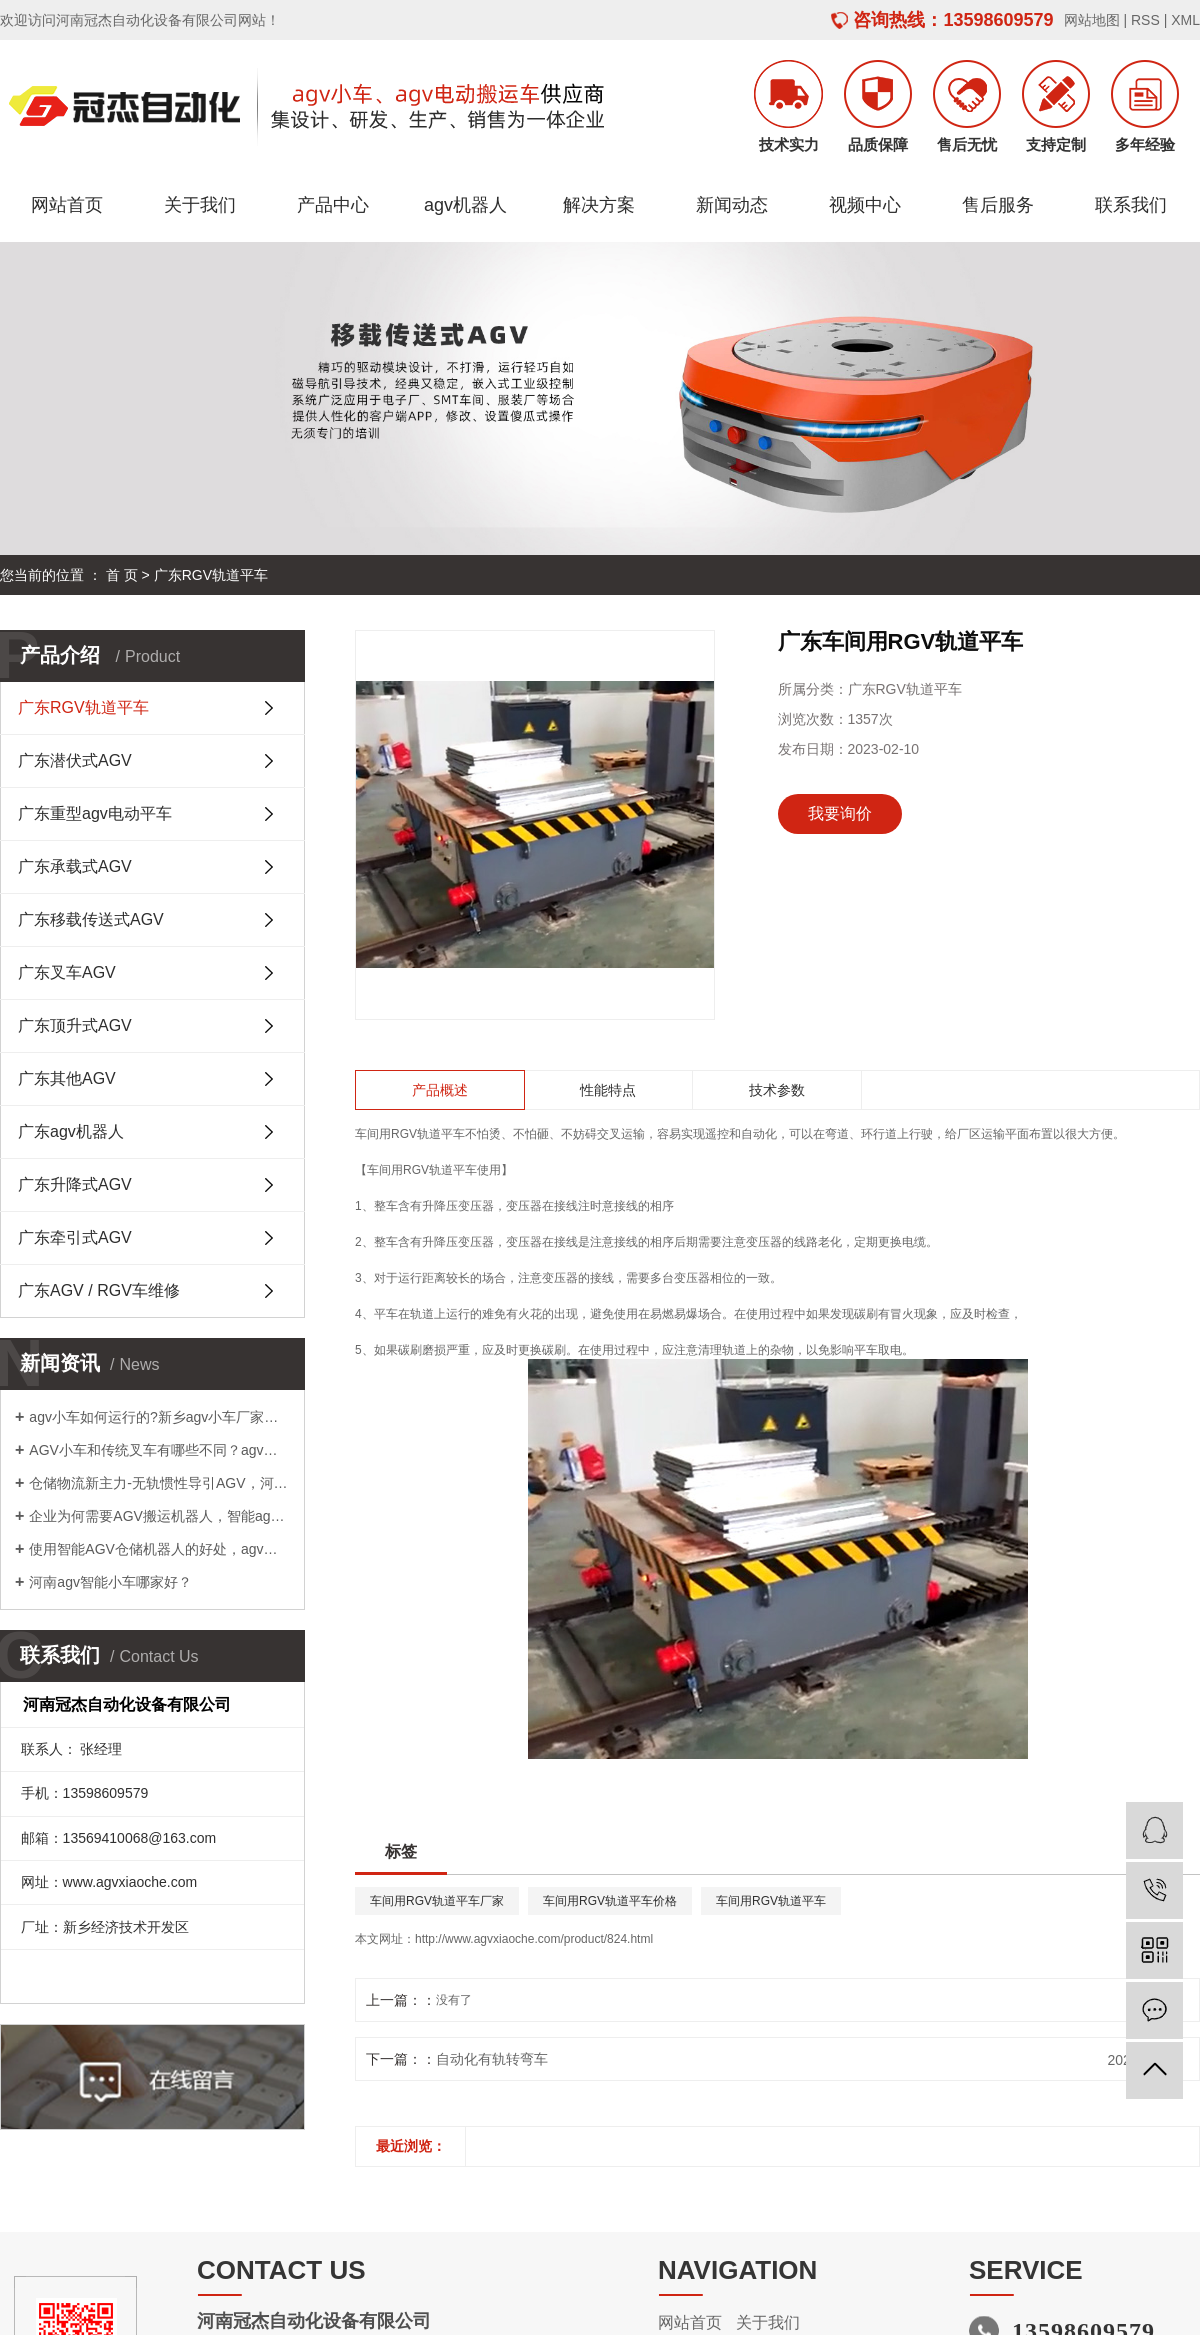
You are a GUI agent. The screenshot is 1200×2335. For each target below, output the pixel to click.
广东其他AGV (67, 1078)
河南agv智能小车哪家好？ (110, 1582)
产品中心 (333, 205)
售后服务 (998, 205)
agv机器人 (465, 205)
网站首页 (67, 205)
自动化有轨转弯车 (492, 2059)
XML (1185, 20)
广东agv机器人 (71, 1131)
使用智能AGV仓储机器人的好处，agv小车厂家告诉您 (159, 1549)
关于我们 (200, 205)
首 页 (122, 575)
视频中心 (865, 205)
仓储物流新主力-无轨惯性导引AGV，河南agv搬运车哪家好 (159, 1483)
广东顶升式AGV (75, 1025)
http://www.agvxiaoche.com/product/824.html (534, 1939)
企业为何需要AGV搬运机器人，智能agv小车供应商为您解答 (159, 1516)
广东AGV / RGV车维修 (99, 1290)
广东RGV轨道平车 (211, 575)
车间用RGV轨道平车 (410, 1134)
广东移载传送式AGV (91, 919)
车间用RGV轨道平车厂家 (437, 1901)
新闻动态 (732, 205)
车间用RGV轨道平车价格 (610, 1901)
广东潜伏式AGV (75, 760)
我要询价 (840, 813)
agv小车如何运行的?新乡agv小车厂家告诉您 (159, 1417)
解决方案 (599, 205)
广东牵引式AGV (75, 1237)
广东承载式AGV (75, 866)
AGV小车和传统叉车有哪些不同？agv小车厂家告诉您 (159, 1450)
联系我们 (1131, 205)
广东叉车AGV (67, 972)
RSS (1145, 20)
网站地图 (1092, 20)
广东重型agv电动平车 (95, 813)
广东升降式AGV (75, 1184)
